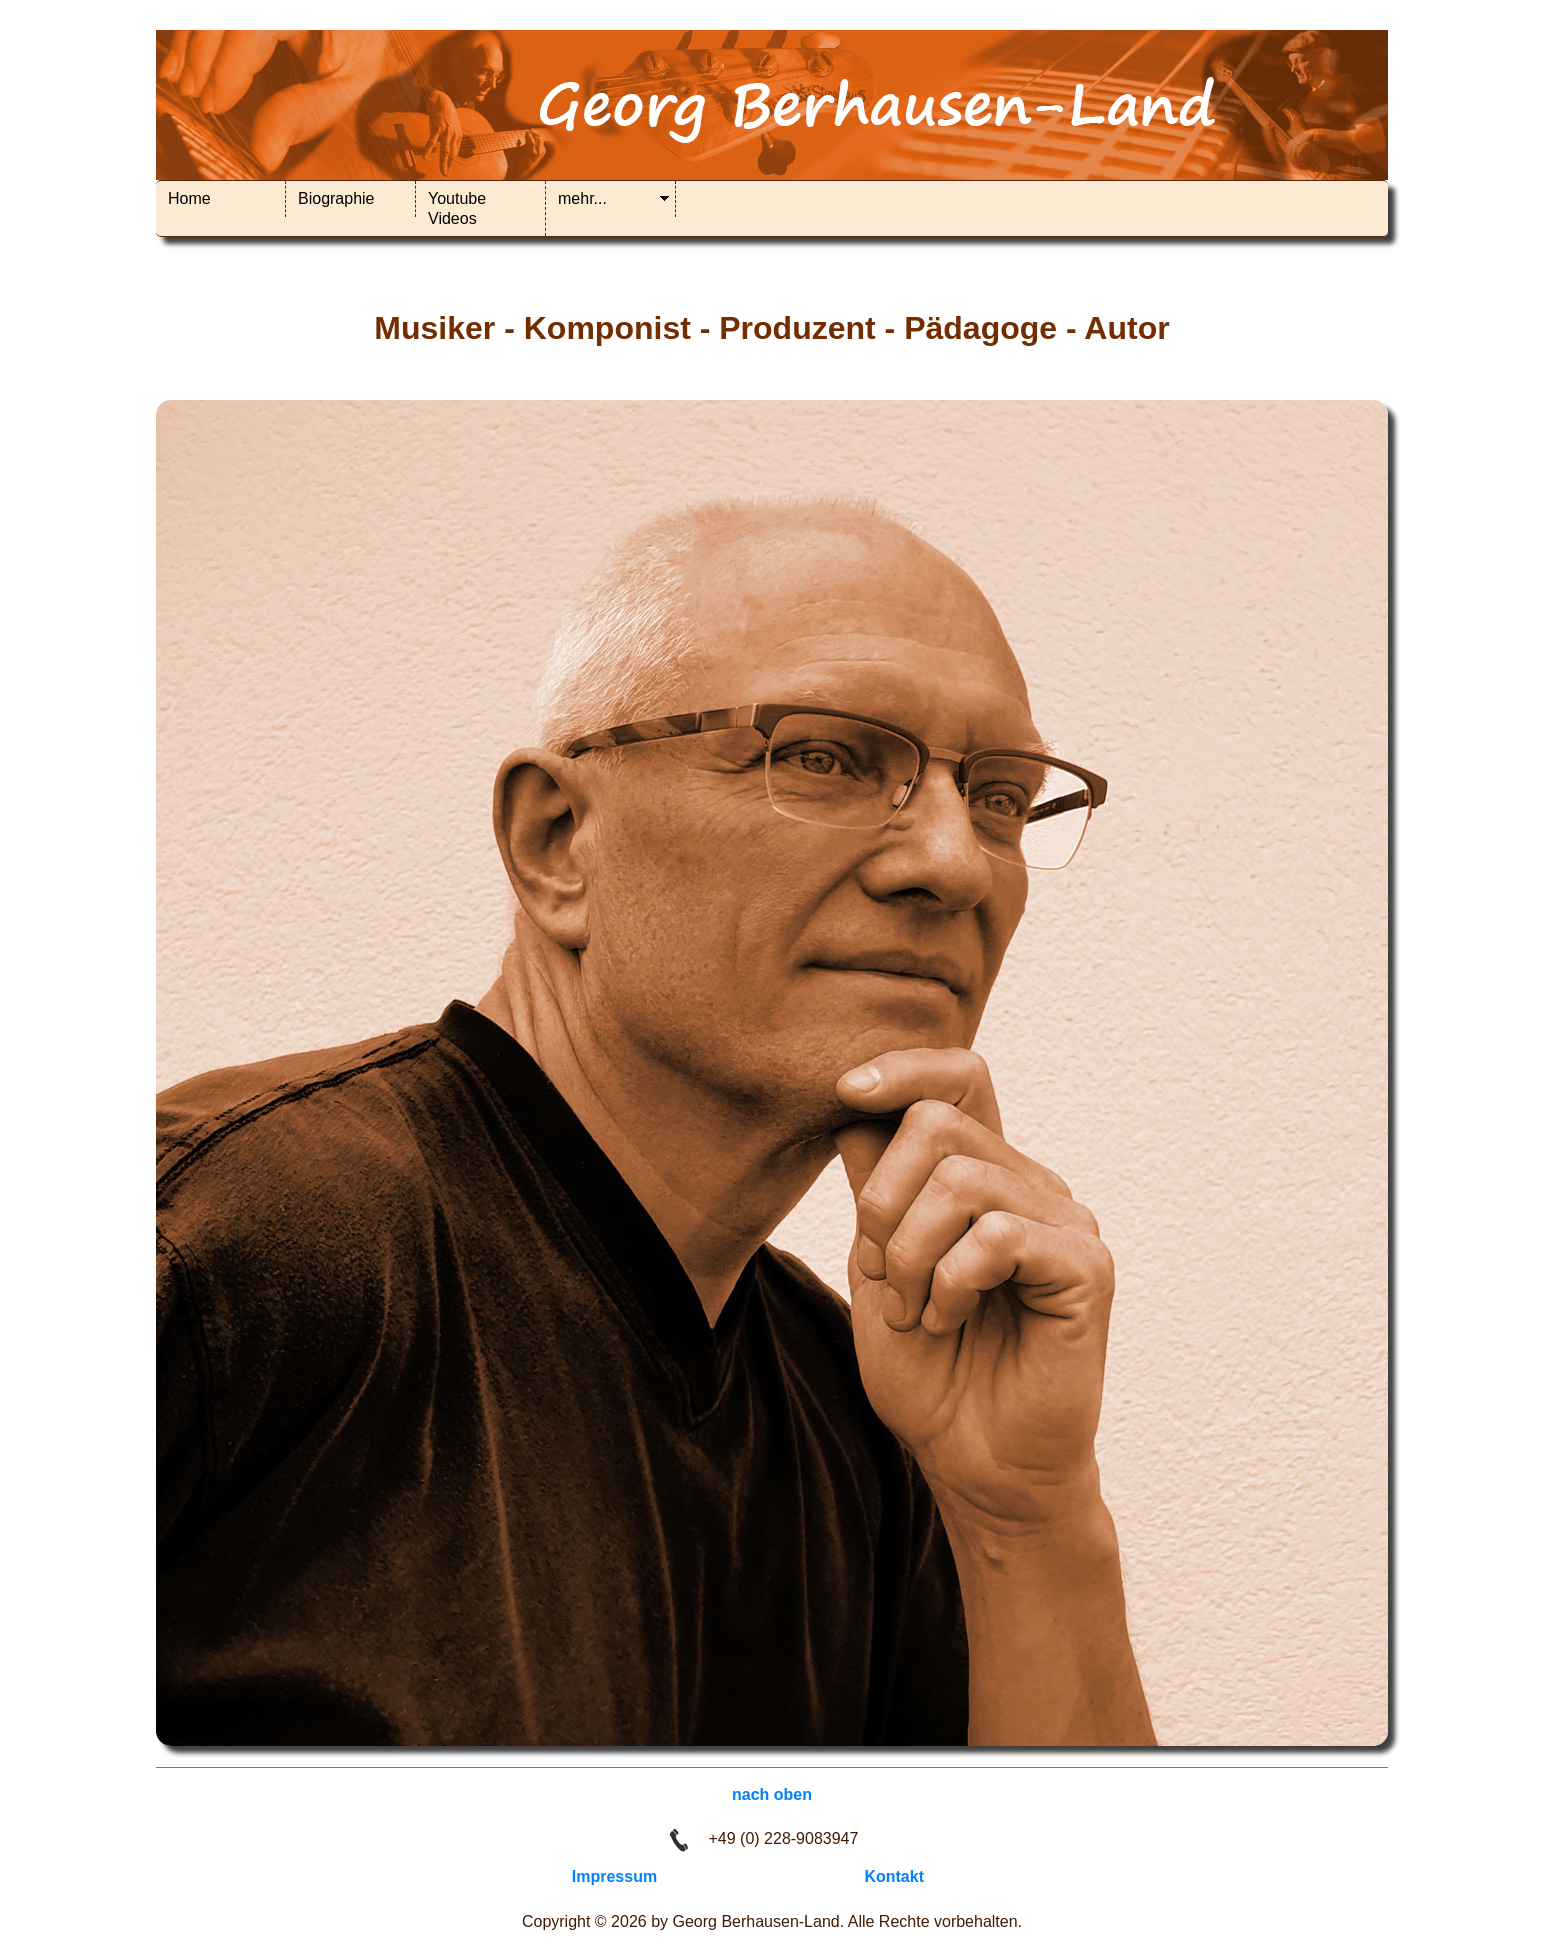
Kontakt (894, 1876)
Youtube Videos (457, 208)
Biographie (336, 198)
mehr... (582, 198)
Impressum (614, 1876)
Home (189, 198)
